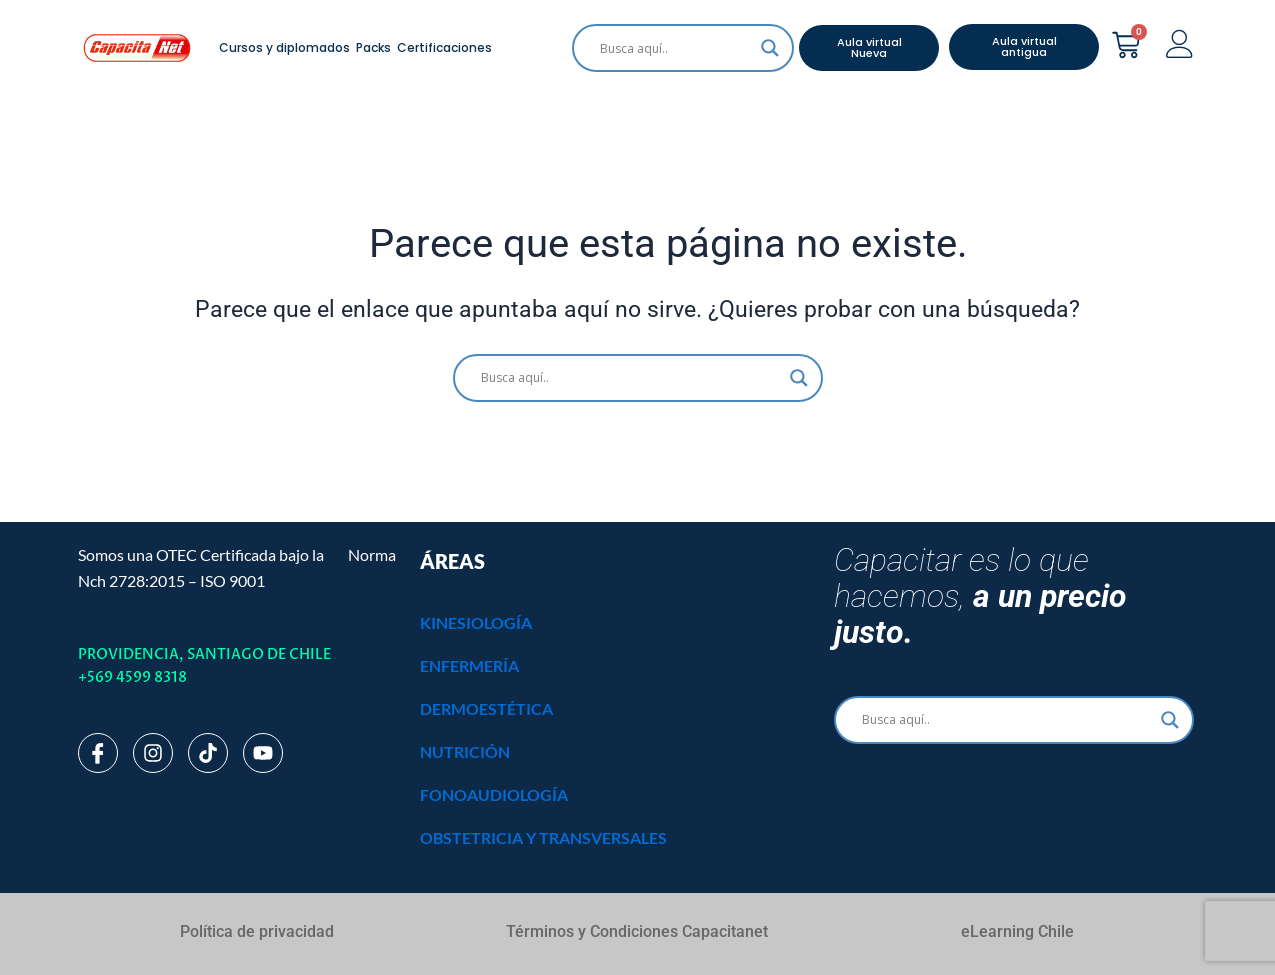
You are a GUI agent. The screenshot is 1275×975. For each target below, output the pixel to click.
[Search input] (674, 48)
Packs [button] (373, 47)
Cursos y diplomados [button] (284, 47)
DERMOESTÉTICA (486, 708)
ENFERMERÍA (469, 665)
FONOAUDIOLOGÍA (494, 794)
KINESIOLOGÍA (476, 622)
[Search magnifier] (770, 48)
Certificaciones (444, 47)
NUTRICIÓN (465, 751)
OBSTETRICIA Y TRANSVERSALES (543, 837)
